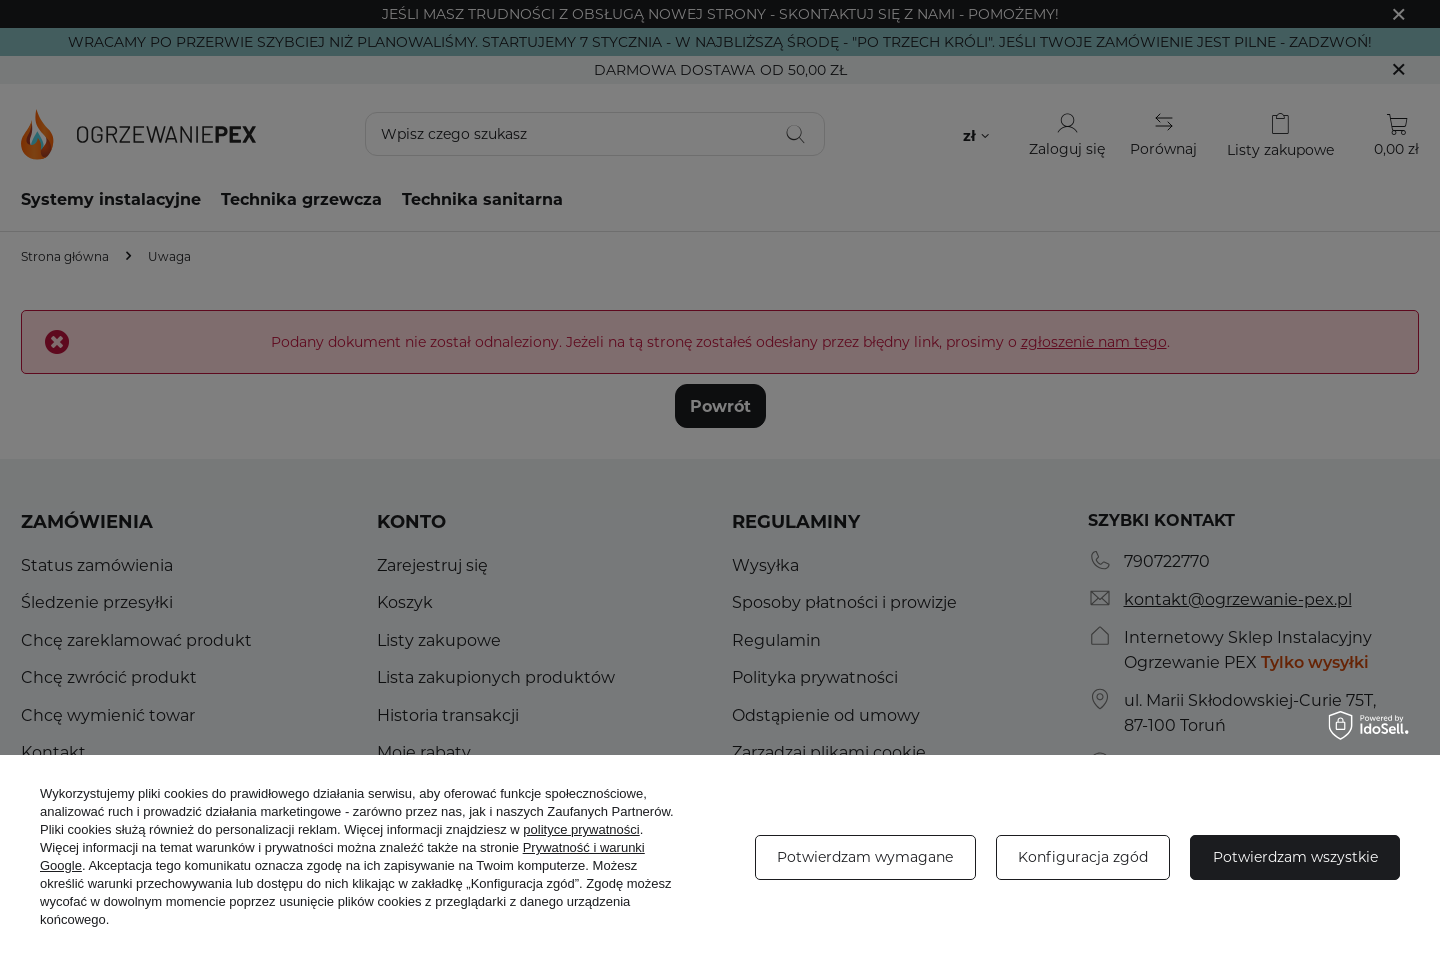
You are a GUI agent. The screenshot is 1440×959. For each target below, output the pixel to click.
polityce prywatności (581, 829)
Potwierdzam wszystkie (1295, 856)
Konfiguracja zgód (1083, 856)
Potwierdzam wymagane (865, 856)
